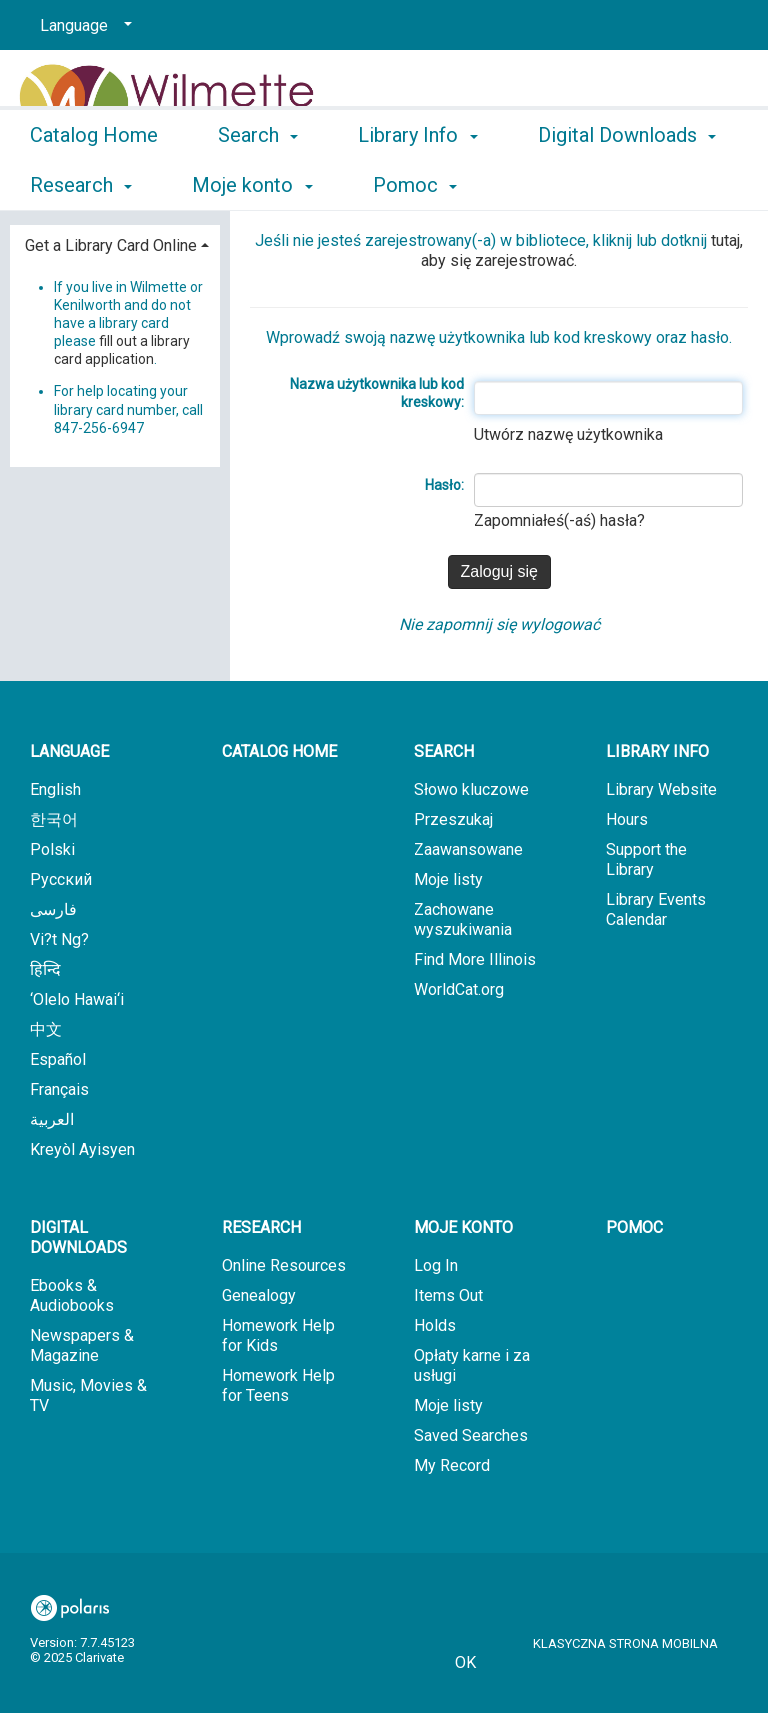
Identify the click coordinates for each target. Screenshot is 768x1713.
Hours (627, 819)
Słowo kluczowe (471, 789)
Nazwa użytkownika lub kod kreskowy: (377, 393)
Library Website (661, 789)
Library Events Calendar (656, 909)
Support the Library (646, 859)
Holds (435, 1325)
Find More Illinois (475, 959)
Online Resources (284, 1265)
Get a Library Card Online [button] (111, 245)
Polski (52, 849)
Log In (436, 1265)
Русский (61, 879)
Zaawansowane (468, 849)
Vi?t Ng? (59, 939)
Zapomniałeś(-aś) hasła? (559, 520)
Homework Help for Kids (278, 1335)
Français (59, 1089)
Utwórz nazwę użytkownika (568, 434)
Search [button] (258, 182)
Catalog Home (94, 182)
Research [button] (261, 1227)
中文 (46, 1029)
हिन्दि (45, 969)
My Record (452, 1465)
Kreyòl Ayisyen (82, 1149)
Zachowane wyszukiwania (463, 919)
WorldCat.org (459, 989)
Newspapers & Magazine (82, 1345)
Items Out (448, 1295)
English (55, 789)
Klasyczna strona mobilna (625, 1643)
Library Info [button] (417, 182)
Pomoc (634, 1227)
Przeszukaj (453, 819)
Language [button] (69, 751)
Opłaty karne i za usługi (472, 1365)
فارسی (53, 909)
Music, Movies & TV (88, 1395)
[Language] (82, 26)
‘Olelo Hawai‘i (77, 999)
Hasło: (444, 485)
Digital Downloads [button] (78, 1237)
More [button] (577, 185)
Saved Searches (471, 1435)
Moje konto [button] (463, 1227)
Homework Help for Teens (278, 1385)
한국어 (54, 819)
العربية (52, 1119)
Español (58, 1059)
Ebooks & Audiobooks (72, 1295)
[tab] (115, 243)
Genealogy (259, 1295)
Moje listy (448, 879)
